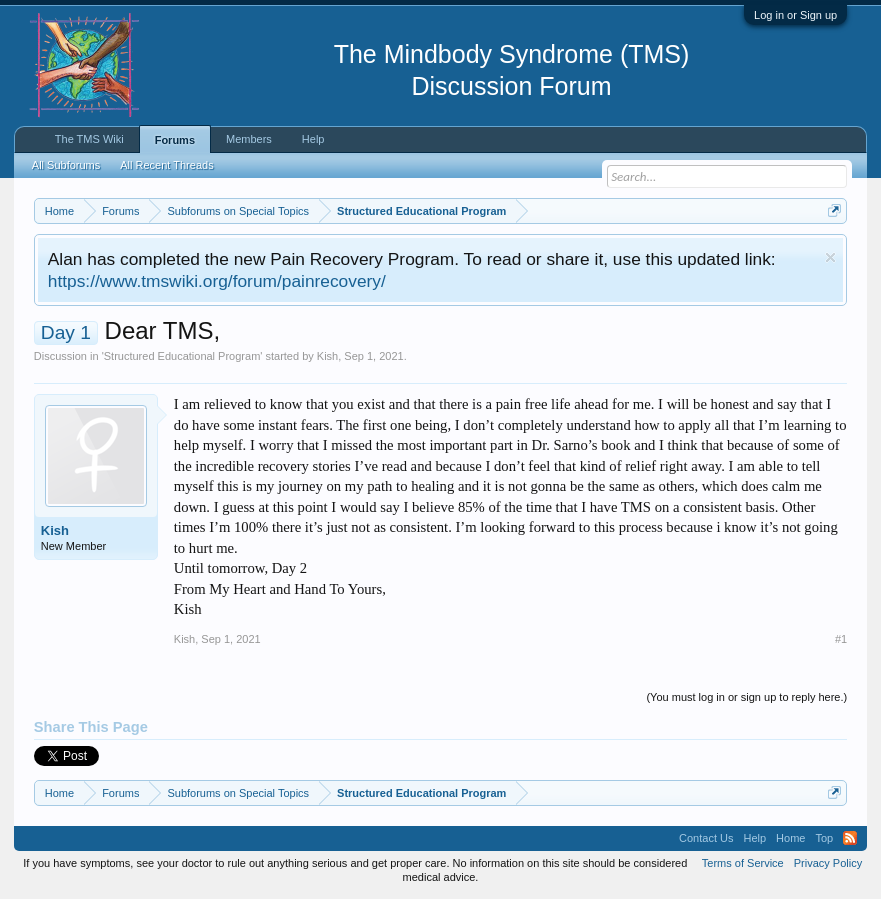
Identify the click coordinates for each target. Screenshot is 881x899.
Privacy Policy (828, 863)
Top (824, 838)
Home (790, 838)
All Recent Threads (166, 165)
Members (249, 139)
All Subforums (66, 165)
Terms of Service (743, 863)
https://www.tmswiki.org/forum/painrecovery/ (217, 281)
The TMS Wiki (89, 139)
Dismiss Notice (830, 257)
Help (313, 139)
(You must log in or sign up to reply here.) (746, 697)
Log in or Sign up (795, 15)
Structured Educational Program (182, 356)
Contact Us (706, 838)
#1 (841, 639)
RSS (850, 838)
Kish (327, 356)
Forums (175, 140)
